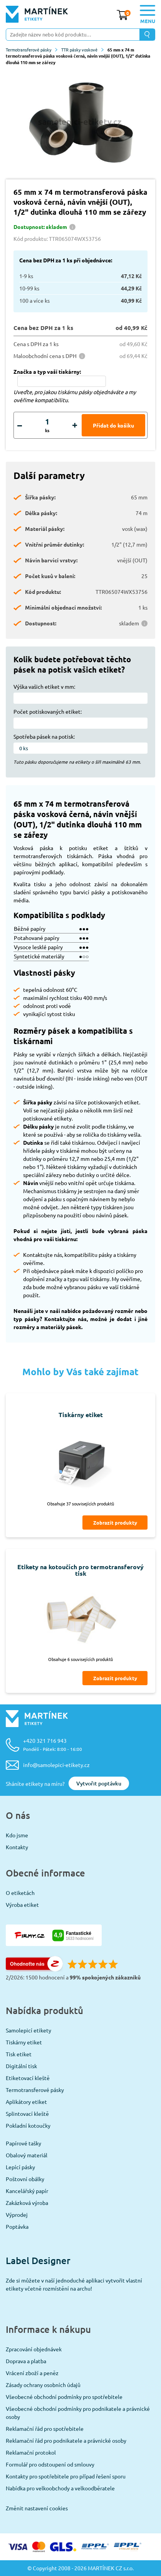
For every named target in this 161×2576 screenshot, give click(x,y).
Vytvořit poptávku (98, 1783)
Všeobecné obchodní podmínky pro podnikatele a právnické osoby (78, 2412)
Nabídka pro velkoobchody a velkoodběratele (60, 2488)
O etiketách (20, 1892)
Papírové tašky (23, 2143)
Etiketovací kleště (28, 2077)
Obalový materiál (26, 2155)
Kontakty (17, 1846)
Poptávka (17, 2226)
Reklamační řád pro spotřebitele (45, 2428)
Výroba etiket (22, 1904)
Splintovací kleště (27, 2113)
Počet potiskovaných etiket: (47, 711)
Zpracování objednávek (34, 2349)
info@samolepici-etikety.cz (56, 1764)
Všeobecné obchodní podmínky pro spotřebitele (64, 2396)
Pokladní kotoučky (28, 2125)
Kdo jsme (17, 1835)
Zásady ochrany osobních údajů (43, 2384)
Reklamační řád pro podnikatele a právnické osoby (66, 2440)
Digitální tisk (21, 2065)
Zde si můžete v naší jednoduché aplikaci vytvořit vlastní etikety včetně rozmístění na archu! (74, 2284)
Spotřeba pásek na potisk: (44, 736)
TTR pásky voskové (82, 49)
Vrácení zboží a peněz (32, 2372)
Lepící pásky (20, 2166)
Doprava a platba (26, 2360)
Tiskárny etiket (24, 2042)
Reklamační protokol (31, 2452)
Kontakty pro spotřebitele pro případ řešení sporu (66, 2476)
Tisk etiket (19, 2054)
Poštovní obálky (25, 2178)
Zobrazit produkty (115, 1522)
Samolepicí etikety (28, 2030)
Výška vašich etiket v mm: (44, 686)
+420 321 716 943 (52, 1744)
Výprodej (17, 2214)
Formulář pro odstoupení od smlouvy (50, 2464)
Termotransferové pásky (31, 49)
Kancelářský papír (27, 2190)
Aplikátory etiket (26, 2101)
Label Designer (38, 2260)
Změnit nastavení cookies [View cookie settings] (37, 2508)
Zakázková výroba (27, 2202)
